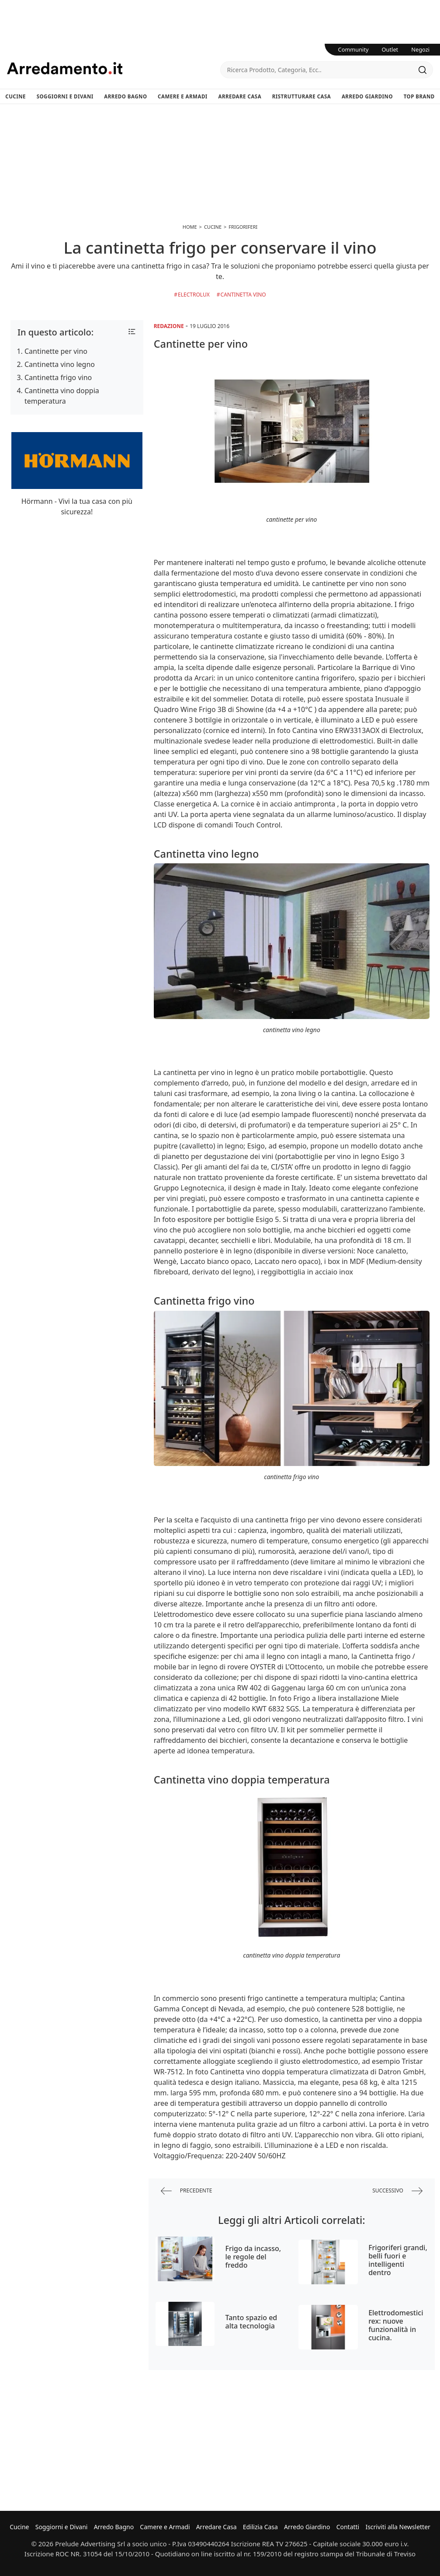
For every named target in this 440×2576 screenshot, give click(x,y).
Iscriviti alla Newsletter (397, 2527)
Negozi (420, 49)
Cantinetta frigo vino (58, 377)
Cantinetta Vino (243, 294)
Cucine (15, 96)
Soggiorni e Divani (65, 96)
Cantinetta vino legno (59, 364)
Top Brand (419, 96)
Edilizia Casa (260, 2527)
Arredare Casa (239, 96)
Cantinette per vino (55, 351)
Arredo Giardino (367, 96)
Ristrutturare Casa (301, 96)
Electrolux (194, 294)
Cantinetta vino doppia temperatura (61, 396)
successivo (397, 2190)
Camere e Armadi (183, 96)
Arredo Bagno (125, 96)
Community (353, 49)
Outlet (390, 49)
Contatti (348, 2527)
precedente (186, 2190)
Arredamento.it (113, 68)
